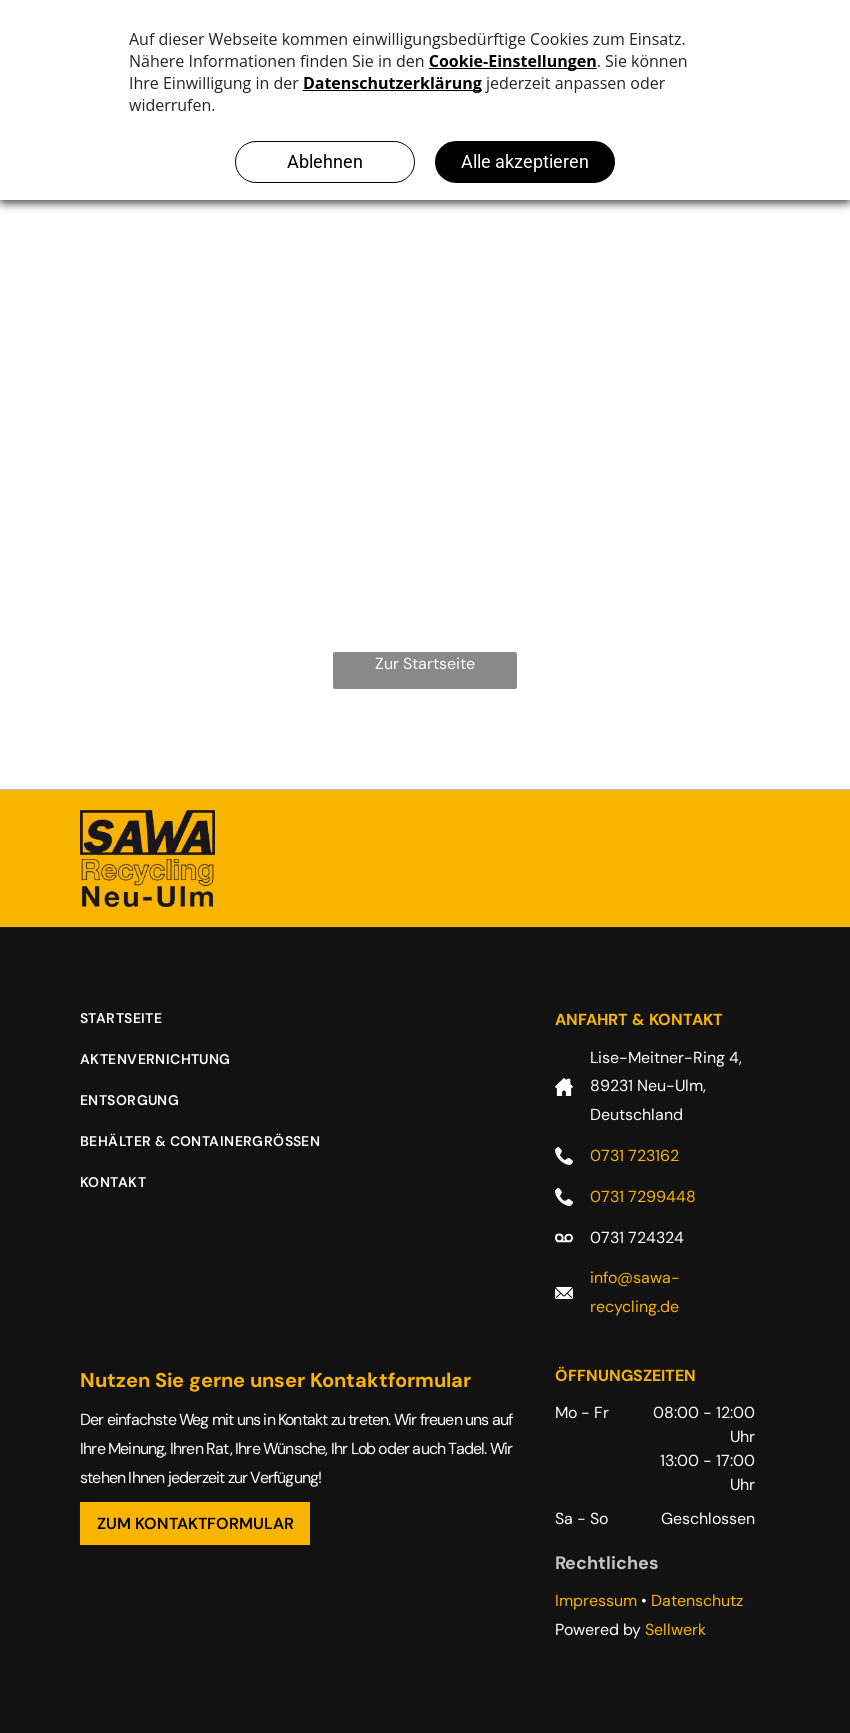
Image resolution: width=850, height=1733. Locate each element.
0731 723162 (634, 1155)
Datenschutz (697, 1600)
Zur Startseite (425, 663)
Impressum (596, 1600)
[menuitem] (136, 1028)
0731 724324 (637, 1237)
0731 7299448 (643, 1196)
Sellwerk (675, 1629)
